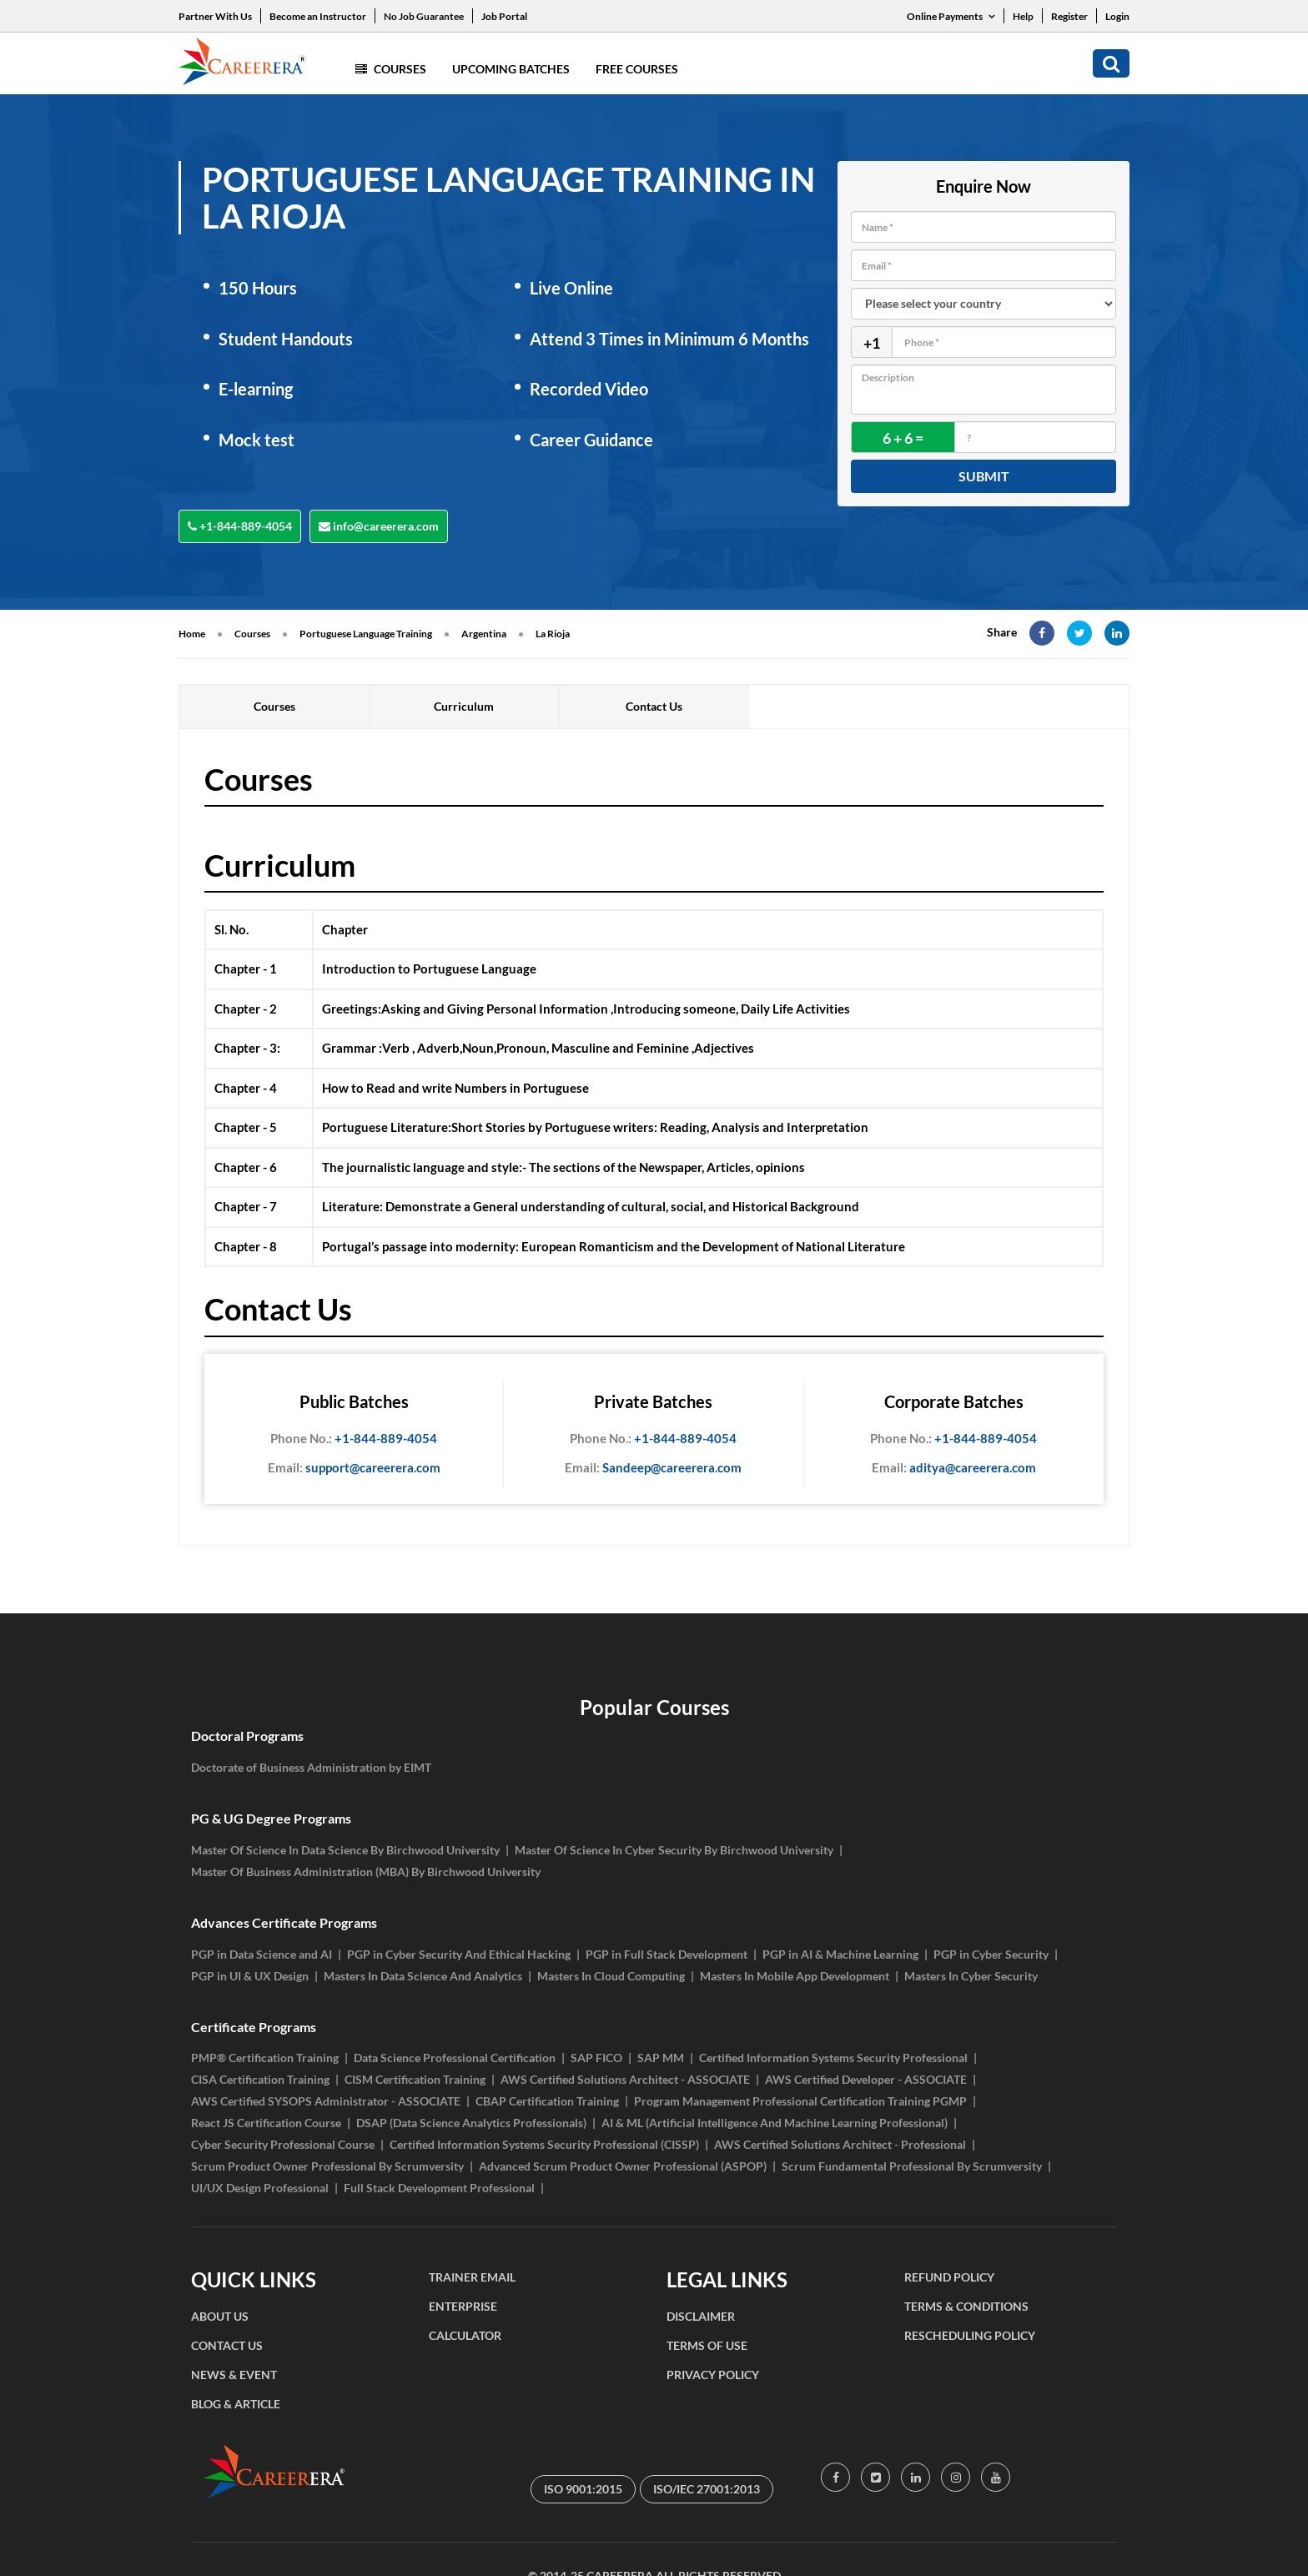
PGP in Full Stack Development (666, 1954)
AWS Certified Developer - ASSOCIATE (866, 2079)
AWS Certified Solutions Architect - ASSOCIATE (625, 2079)
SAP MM (660, 2057)
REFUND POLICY (949, 2277)
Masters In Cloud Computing (611, 1976)
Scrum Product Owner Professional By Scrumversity (327, 2166)
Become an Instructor (317, 16)
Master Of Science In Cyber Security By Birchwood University (674, 1850)
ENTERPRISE (463, 2306)
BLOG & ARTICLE (235, 2404)
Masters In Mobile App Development (794, 1976)
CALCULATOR (465, 2335)
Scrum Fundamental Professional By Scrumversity (912, 2166)
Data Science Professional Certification (455, 2057)
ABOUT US (220, 2316)
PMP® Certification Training (265, 2057)
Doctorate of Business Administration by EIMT (311, 1767)
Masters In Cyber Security (971, 1976)
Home (192, 633)
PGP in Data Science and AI (261, 1954)
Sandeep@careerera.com (653, 1468)
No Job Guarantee (424, 16)
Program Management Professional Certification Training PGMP (800, 2101)
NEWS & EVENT (234, 2374)
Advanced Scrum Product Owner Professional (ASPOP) (623, 2166)
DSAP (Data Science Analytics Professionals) (471, 2123)
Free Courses (637, 69)
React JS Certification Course (266, 2123)
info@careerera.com (379, 526)
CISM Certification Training (415, 2079)
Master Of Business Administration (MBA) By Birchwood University (366, 1871)
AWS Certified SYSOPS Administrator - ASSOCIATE (325, 2101)
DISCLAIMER (701, 2316)
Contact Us (654, 706)
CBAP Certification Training (547, 2101)
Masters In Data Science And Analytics (423, 1976)
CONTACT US (227, 2345)
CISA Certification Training (260, 2079)
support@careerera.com (354, 1468)
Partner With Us (215, 16)
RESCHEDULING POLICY (969, 2335)
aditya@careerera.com (954, 1468)
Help (1023, 16)
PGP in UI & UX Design (250, 1976)
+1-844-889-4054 (240, 526)
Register (1069, 16)
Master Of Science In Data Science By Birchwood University (345, 1850)
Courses (390, 69)
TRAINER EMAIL (472, 2277)
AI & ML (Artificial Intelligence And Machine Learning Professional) (774, 2123)
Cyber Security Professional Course (283, 2144)
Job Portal (504, 16)
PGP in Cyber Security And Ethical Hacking (459, 1954)
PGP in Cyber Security (991, 1954)
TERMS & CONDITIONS (966, 2306)
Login (1117, 16)
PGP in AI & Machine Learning (840, 1954)
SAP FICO (596, 2057)
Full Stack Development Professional (439, 2188)
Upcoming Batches (511, 69)
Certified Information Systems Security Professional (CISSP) (544, 2144)
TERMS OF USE (707, 2345)
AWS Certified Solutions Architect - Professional (840, 2144)
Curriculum (464, 706)
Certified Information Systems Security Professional (833, 2057)
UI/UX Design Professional (260, 2188)
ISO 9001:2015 (583, 2489)
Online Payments (951, 16)
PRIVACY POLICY (713, 2374)
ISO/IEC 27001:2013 (706, 2489)
